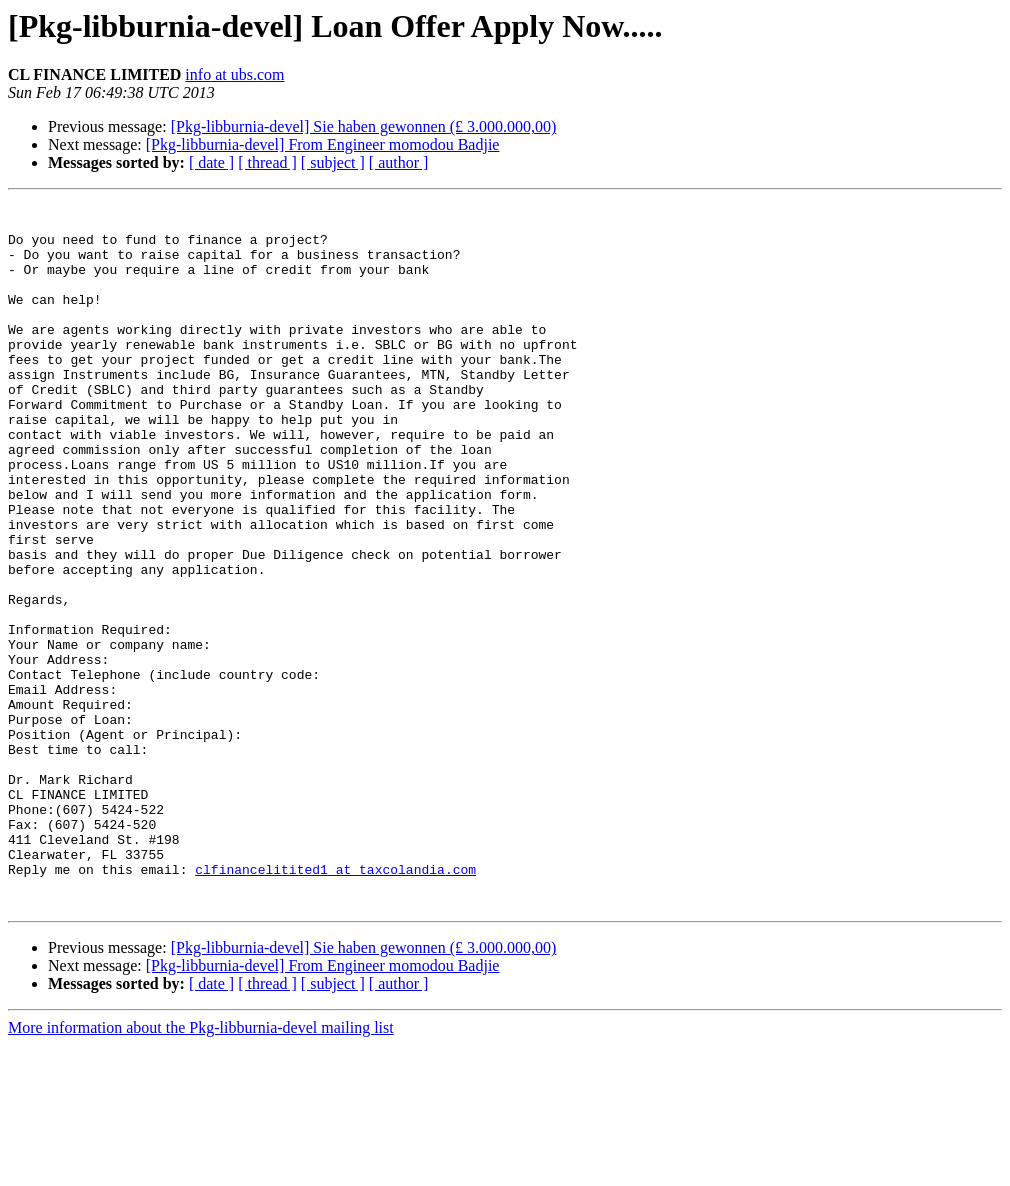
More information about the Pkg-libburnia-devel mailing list (201, 1168)
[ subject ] (333, 162)
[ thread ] (267, 162)
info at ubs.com (234, 74)
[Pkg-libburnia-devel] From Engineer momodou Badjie (323, 144)
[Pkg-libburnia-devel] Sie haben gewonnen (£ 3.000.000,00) (364, 126)
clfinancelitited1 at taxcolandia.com (335, 1004)
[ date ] (211, 162)
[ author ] (399, 162)
